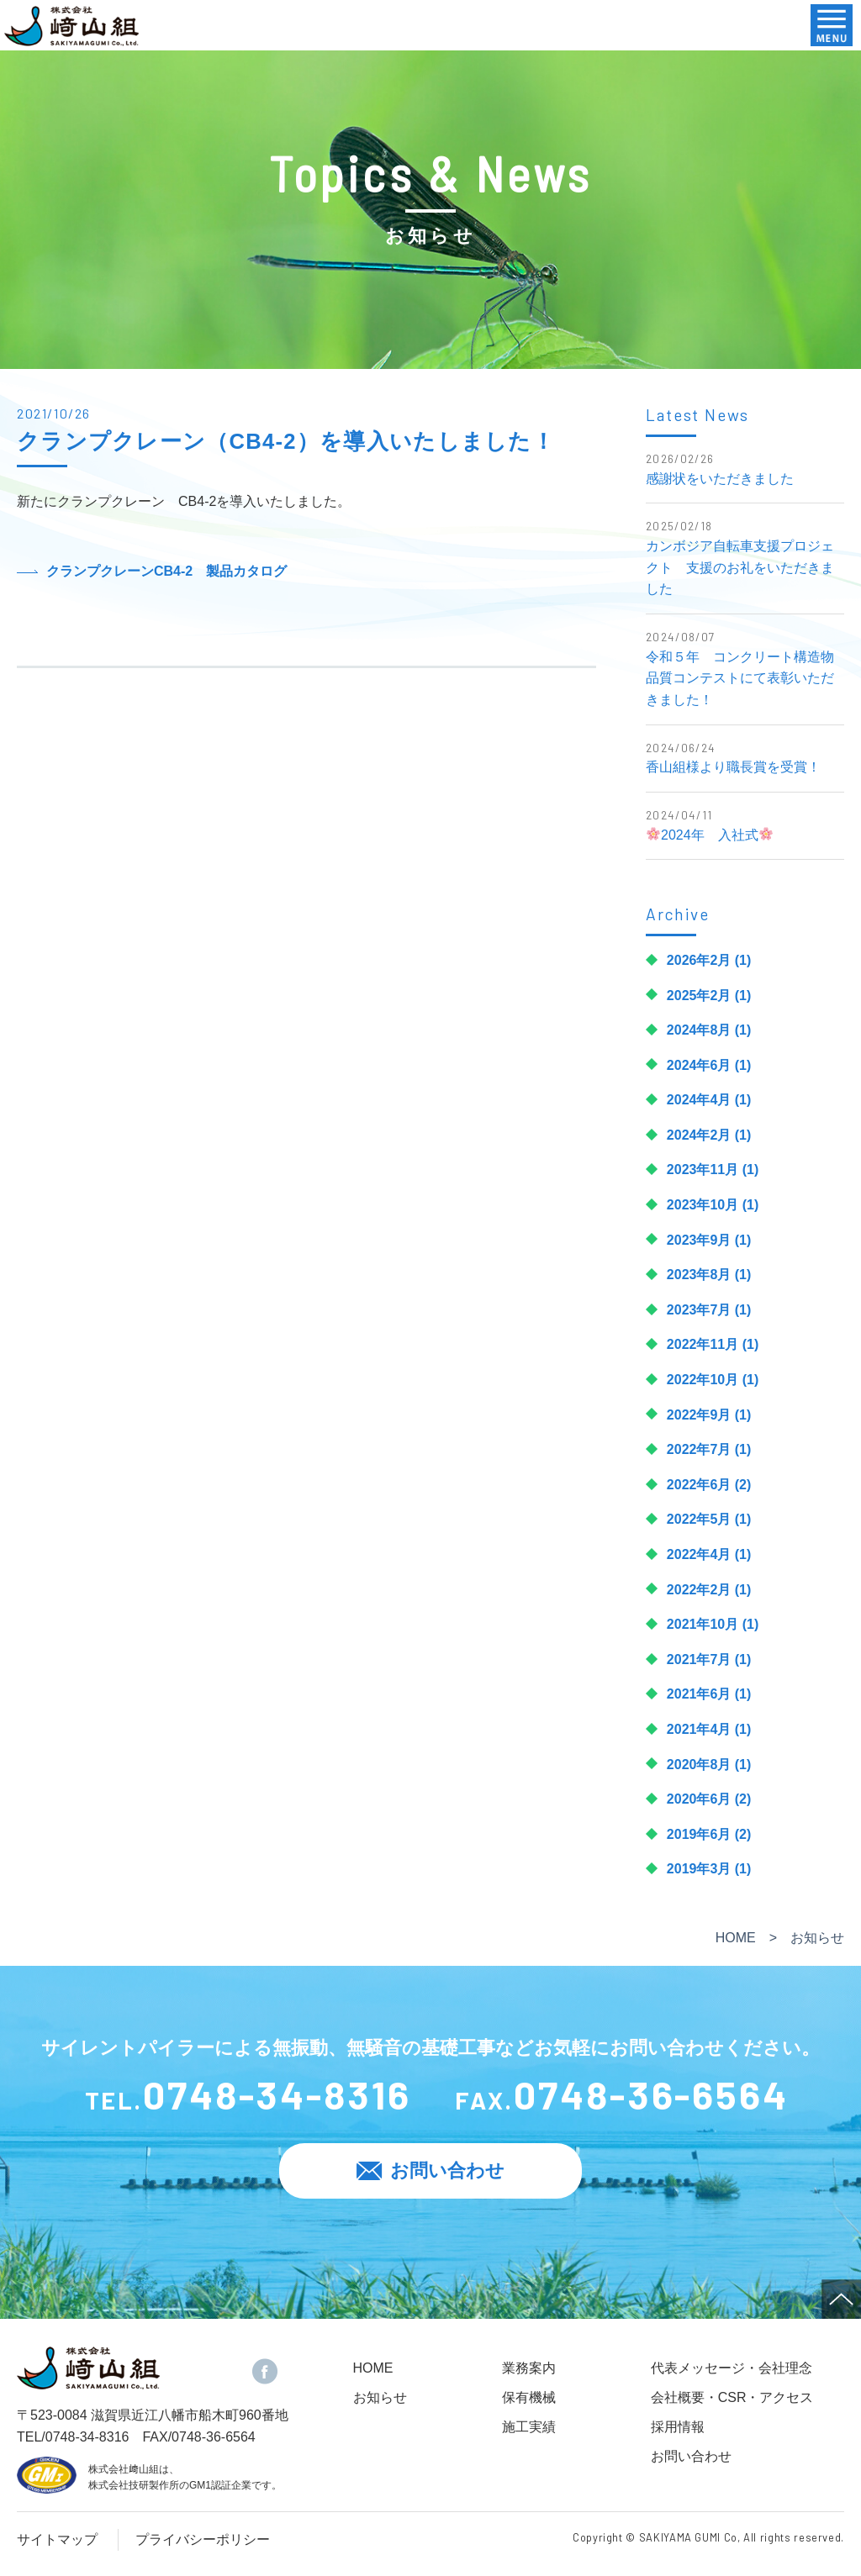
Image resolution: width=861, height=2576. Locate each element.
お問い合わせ (691, 2456)
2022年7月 (699, 1449)
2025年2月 (699, 995)
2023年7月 (699, 1310)
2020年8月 (699, 1764)
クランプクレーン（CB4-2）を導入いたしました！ (286, 441)
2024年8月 (699, 1030)
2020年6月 (699, 1799)
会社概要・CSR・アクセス (732, 2397)
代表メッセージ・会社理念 (731, 2368)
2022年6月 (699, 1485)
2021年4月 (699, 1729)
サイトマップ (57, 2539)
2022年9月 (699, 1415)
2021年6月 (699, 1694)
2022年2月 (699, 1590)
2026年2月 (699, 960)
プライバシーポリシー (202, 2539)
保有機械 (529, 2397)
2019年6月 (699, 1834)
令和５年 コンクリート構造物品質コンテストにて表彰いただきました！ (740, 678)
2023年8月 (699, 1274)
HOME (736, 1938)
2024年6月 (699, 1065)
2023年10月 (702, 1205)
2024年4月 (699, 1100)
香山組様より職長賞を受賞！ (733, 767)
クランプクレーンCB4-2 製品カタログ (166, 571)
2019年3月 (699, 1869)
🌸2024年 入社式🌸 (711, 835)
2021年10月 (702, 1624)
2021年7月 (699, 1659)
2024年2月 (699, 1135)
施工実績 (529, 2427)
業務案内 (529, 2368)
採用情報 (678, 2427)
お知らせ (380, 2397)
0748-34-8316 (87, 2437)
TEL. (247, 2097)
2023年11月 (702, 1169)
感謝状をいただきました (720, 478)
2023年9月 (699, 1240)
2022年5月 (699, 1519)
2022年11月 (702, 1344)
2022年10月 (702, 1379)
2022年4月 (699, 1554)
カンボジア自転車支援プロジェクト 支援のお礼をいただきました (740, 567)
